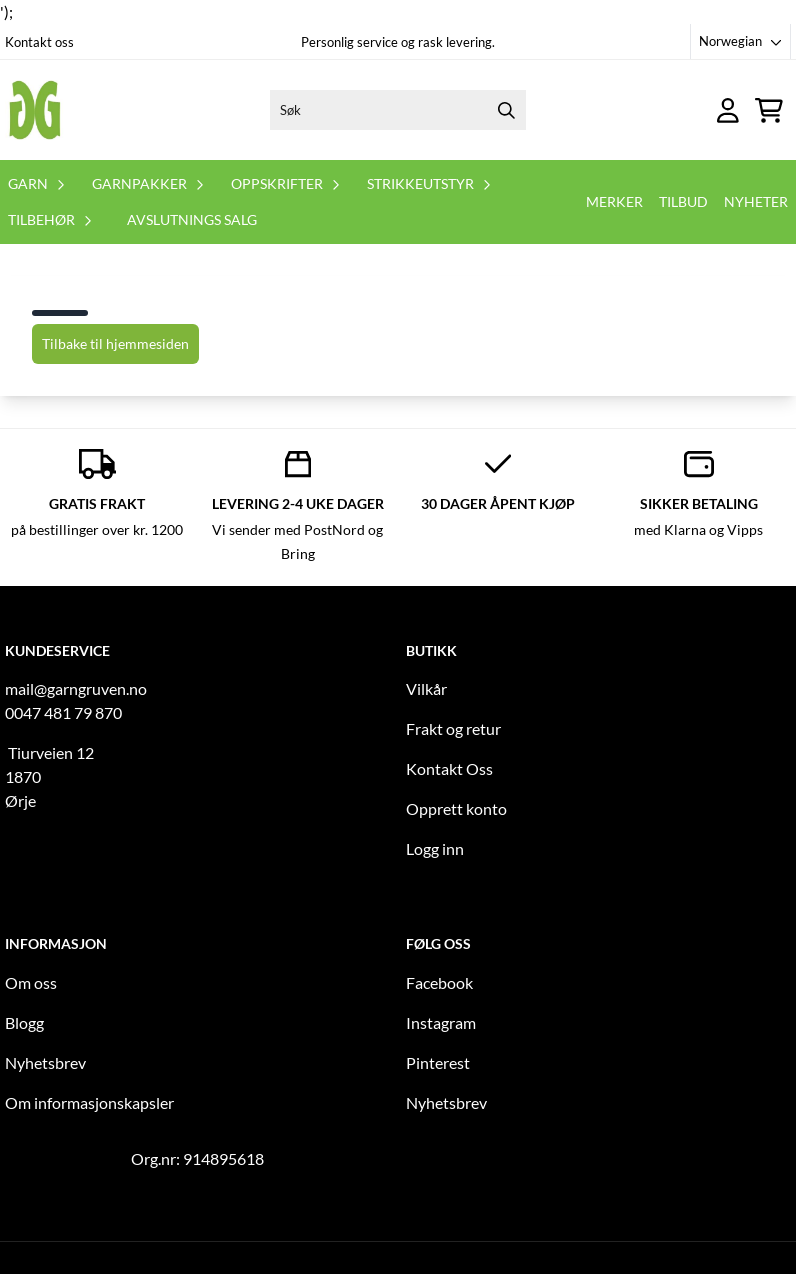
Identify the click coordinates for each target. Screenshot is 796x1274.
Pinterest (438, 1062)
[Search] (506, 110)
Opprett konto (456, 808)
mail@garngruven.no (76, 688)
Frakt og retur (453, 728)
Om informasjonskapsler (89, 1102)
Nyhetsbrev (45, 1062)
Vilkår (426, 688)
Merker (614, 201)
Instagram (441, 1022)
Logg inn (435, 848)
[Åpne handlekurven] (769, 110)
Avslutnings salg (192, 219)
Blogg (24, 1022)
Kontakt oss (39, 42)
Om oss (31, 982)
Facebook (439, 982)
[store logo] (35, 110)
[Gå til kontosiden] (728, 110)
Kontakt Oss (449, 768)
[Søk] (398, 110)
